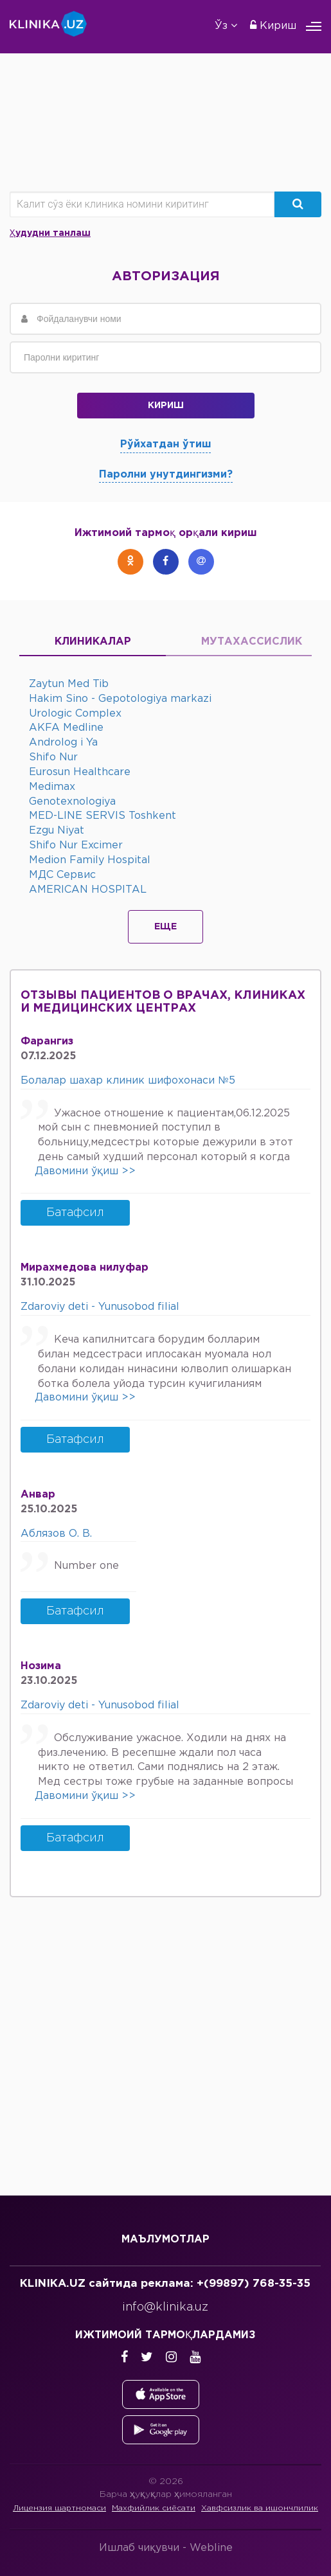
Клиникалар (92, 642)
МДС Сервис (62, 875)
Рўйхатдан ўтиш (165, 444)
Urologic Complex (75, 714)
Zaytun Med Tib (69, 684)
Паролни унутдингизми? (166, 474)
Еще (165, 927)
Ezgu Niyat (56, 831)
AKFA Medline (66, 728)
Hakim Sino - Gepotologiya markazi (120, 699)
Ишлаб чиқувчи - (166, 2548)
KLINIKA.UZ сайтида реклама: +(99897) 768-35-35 (165, 2284)
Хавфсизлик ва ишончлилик (259, 2508)
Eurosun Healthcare (79, 772)
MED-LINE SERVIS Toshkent (102, 816)
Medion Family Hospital (89, 860)
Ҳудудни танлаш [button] (50, 233)
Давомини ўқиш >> (85, 1171)
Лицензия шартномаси (59, 2508)
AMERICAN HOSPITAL (88, 890)
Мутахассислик (239, 642)
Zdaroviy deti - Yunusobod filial (100, 1307)
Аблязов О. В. (56, 1534)
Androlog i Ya (63, 742)
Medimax (52, 787)
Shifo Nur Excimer (76, 845)
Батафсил (75, 1213)
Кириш (273, 25)
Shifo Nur (53, 757)
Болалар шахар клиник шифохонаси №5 (128, 1081)
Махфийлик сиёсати (153, 2508)
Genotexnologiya (72, 802)
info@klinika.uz (165, 2307)
